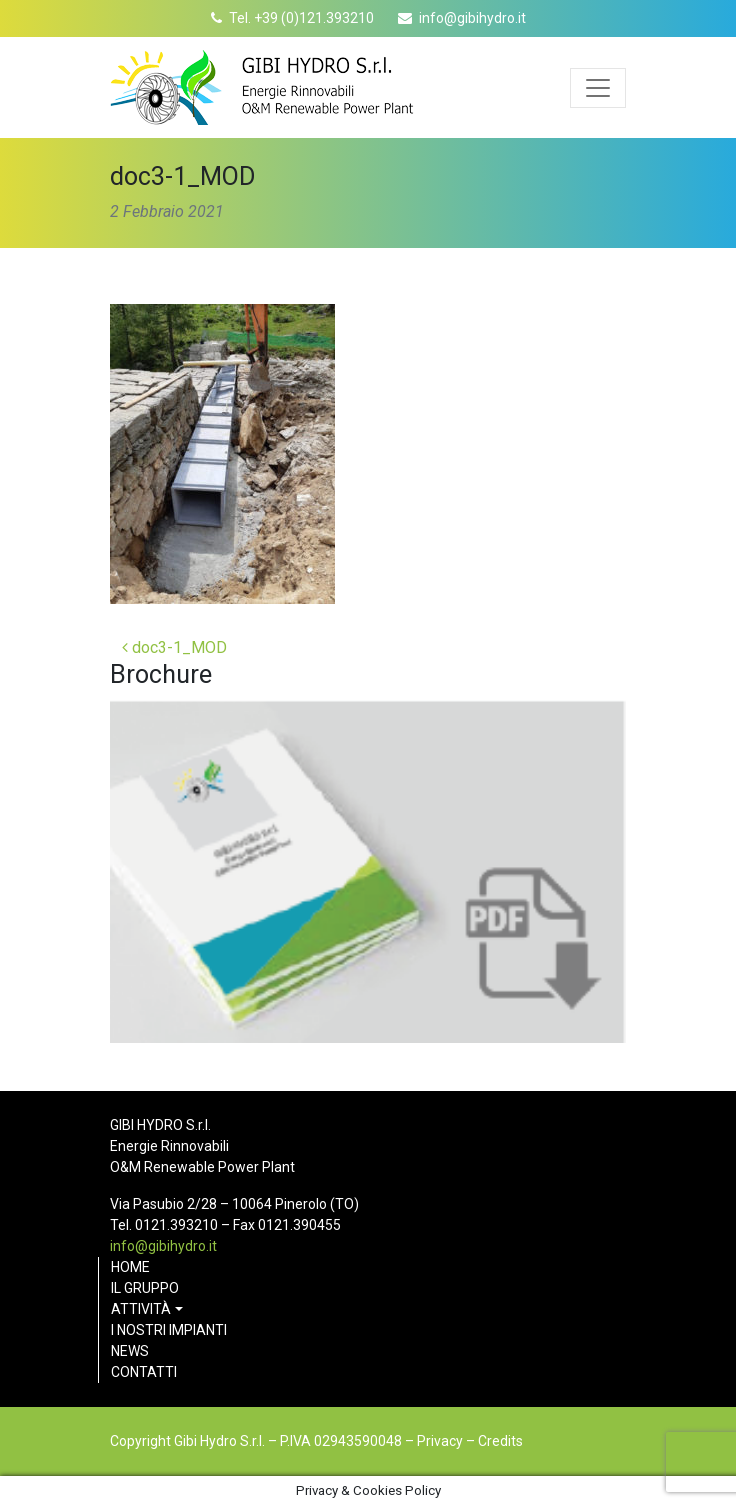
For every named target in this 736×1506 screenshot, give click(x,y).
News (130, 1351)
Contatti (144, 1372)
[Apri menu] (598, 88)
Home (130, 1267)
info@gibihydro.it (472, 18)
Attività (141, 1309)
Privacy (440, 1441)
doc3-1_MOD (174, 647)
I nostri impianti (169, 1330)
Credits (500, 1441)
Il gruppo (145, 1288)
